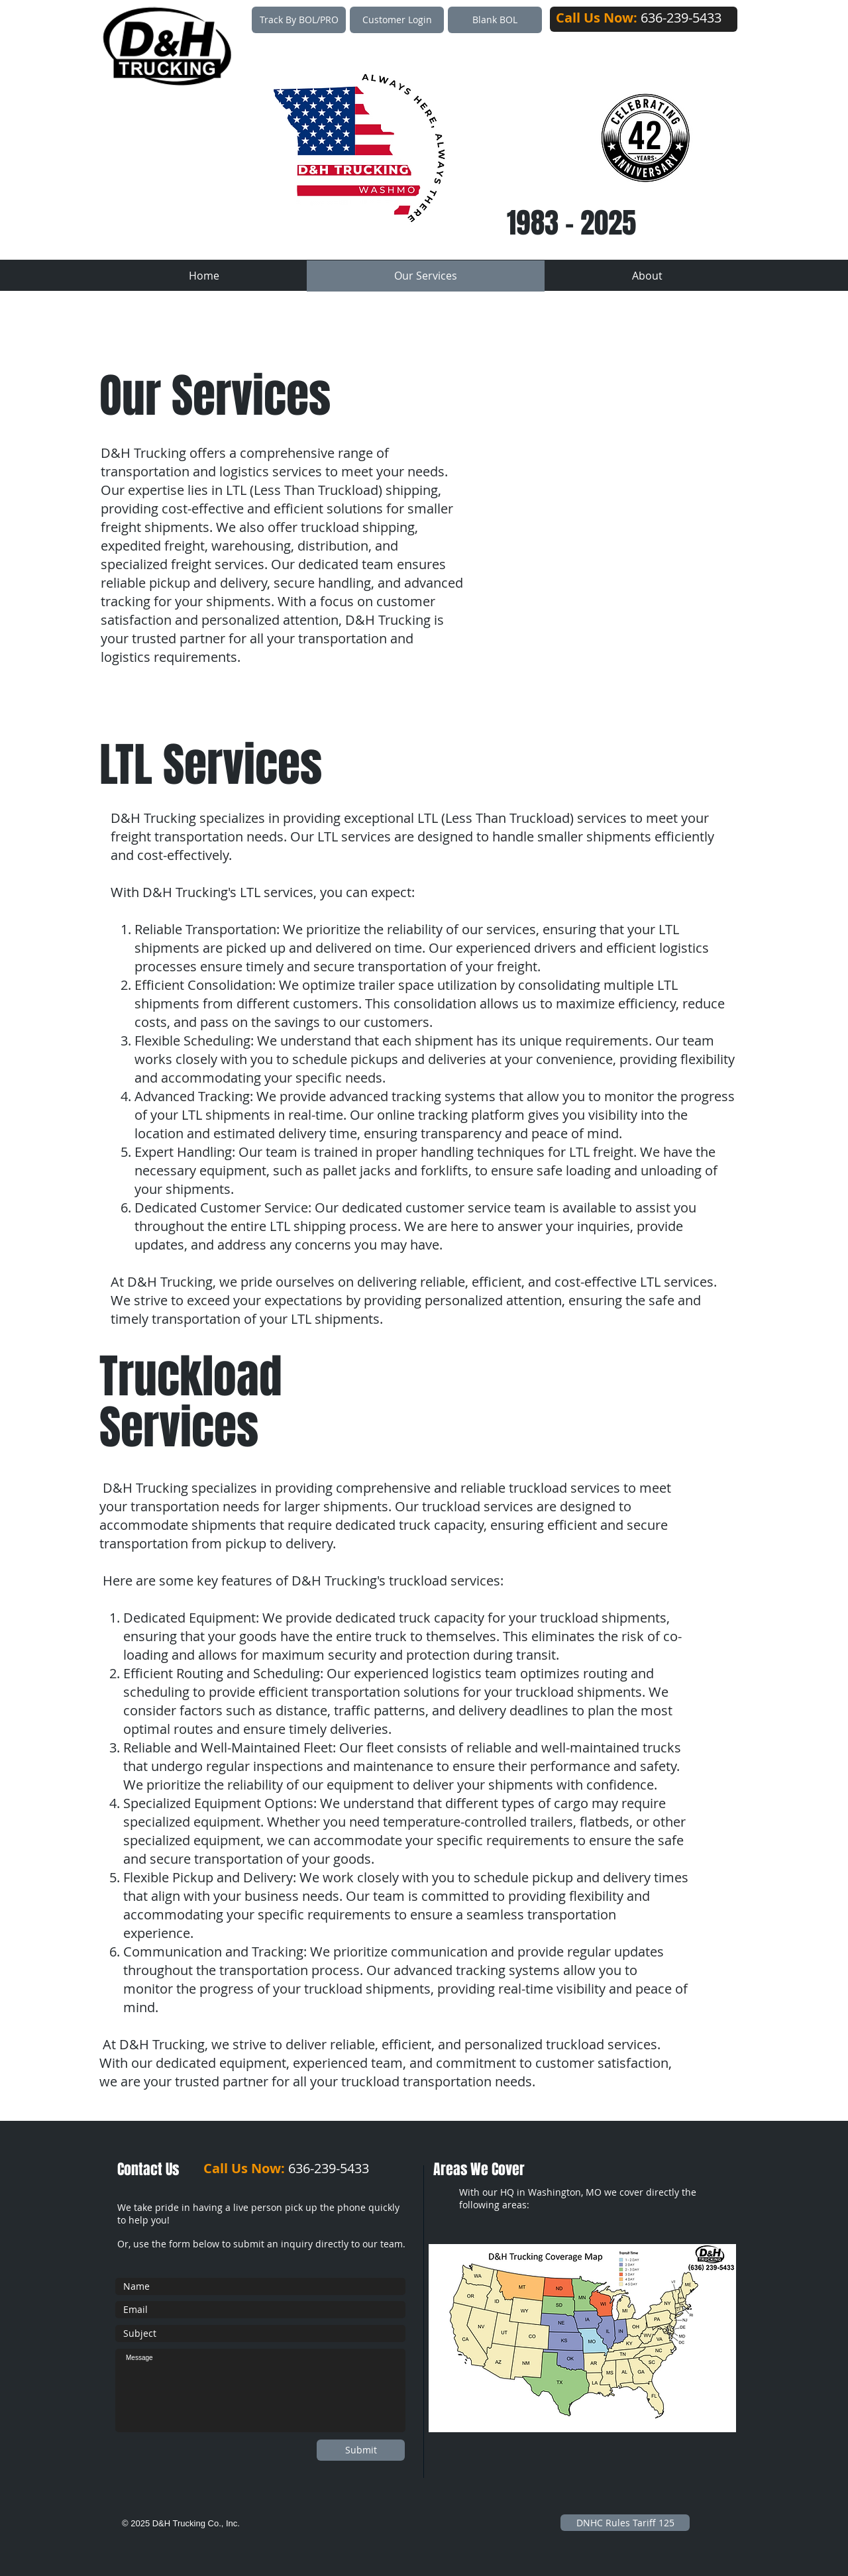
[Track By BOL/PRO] (299, 20)
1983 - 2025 (571, 223)
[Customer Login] (397, 20)
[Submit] (361, 2450)
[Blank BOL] (495, 20)
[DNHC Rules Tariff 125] (625, 2522)
